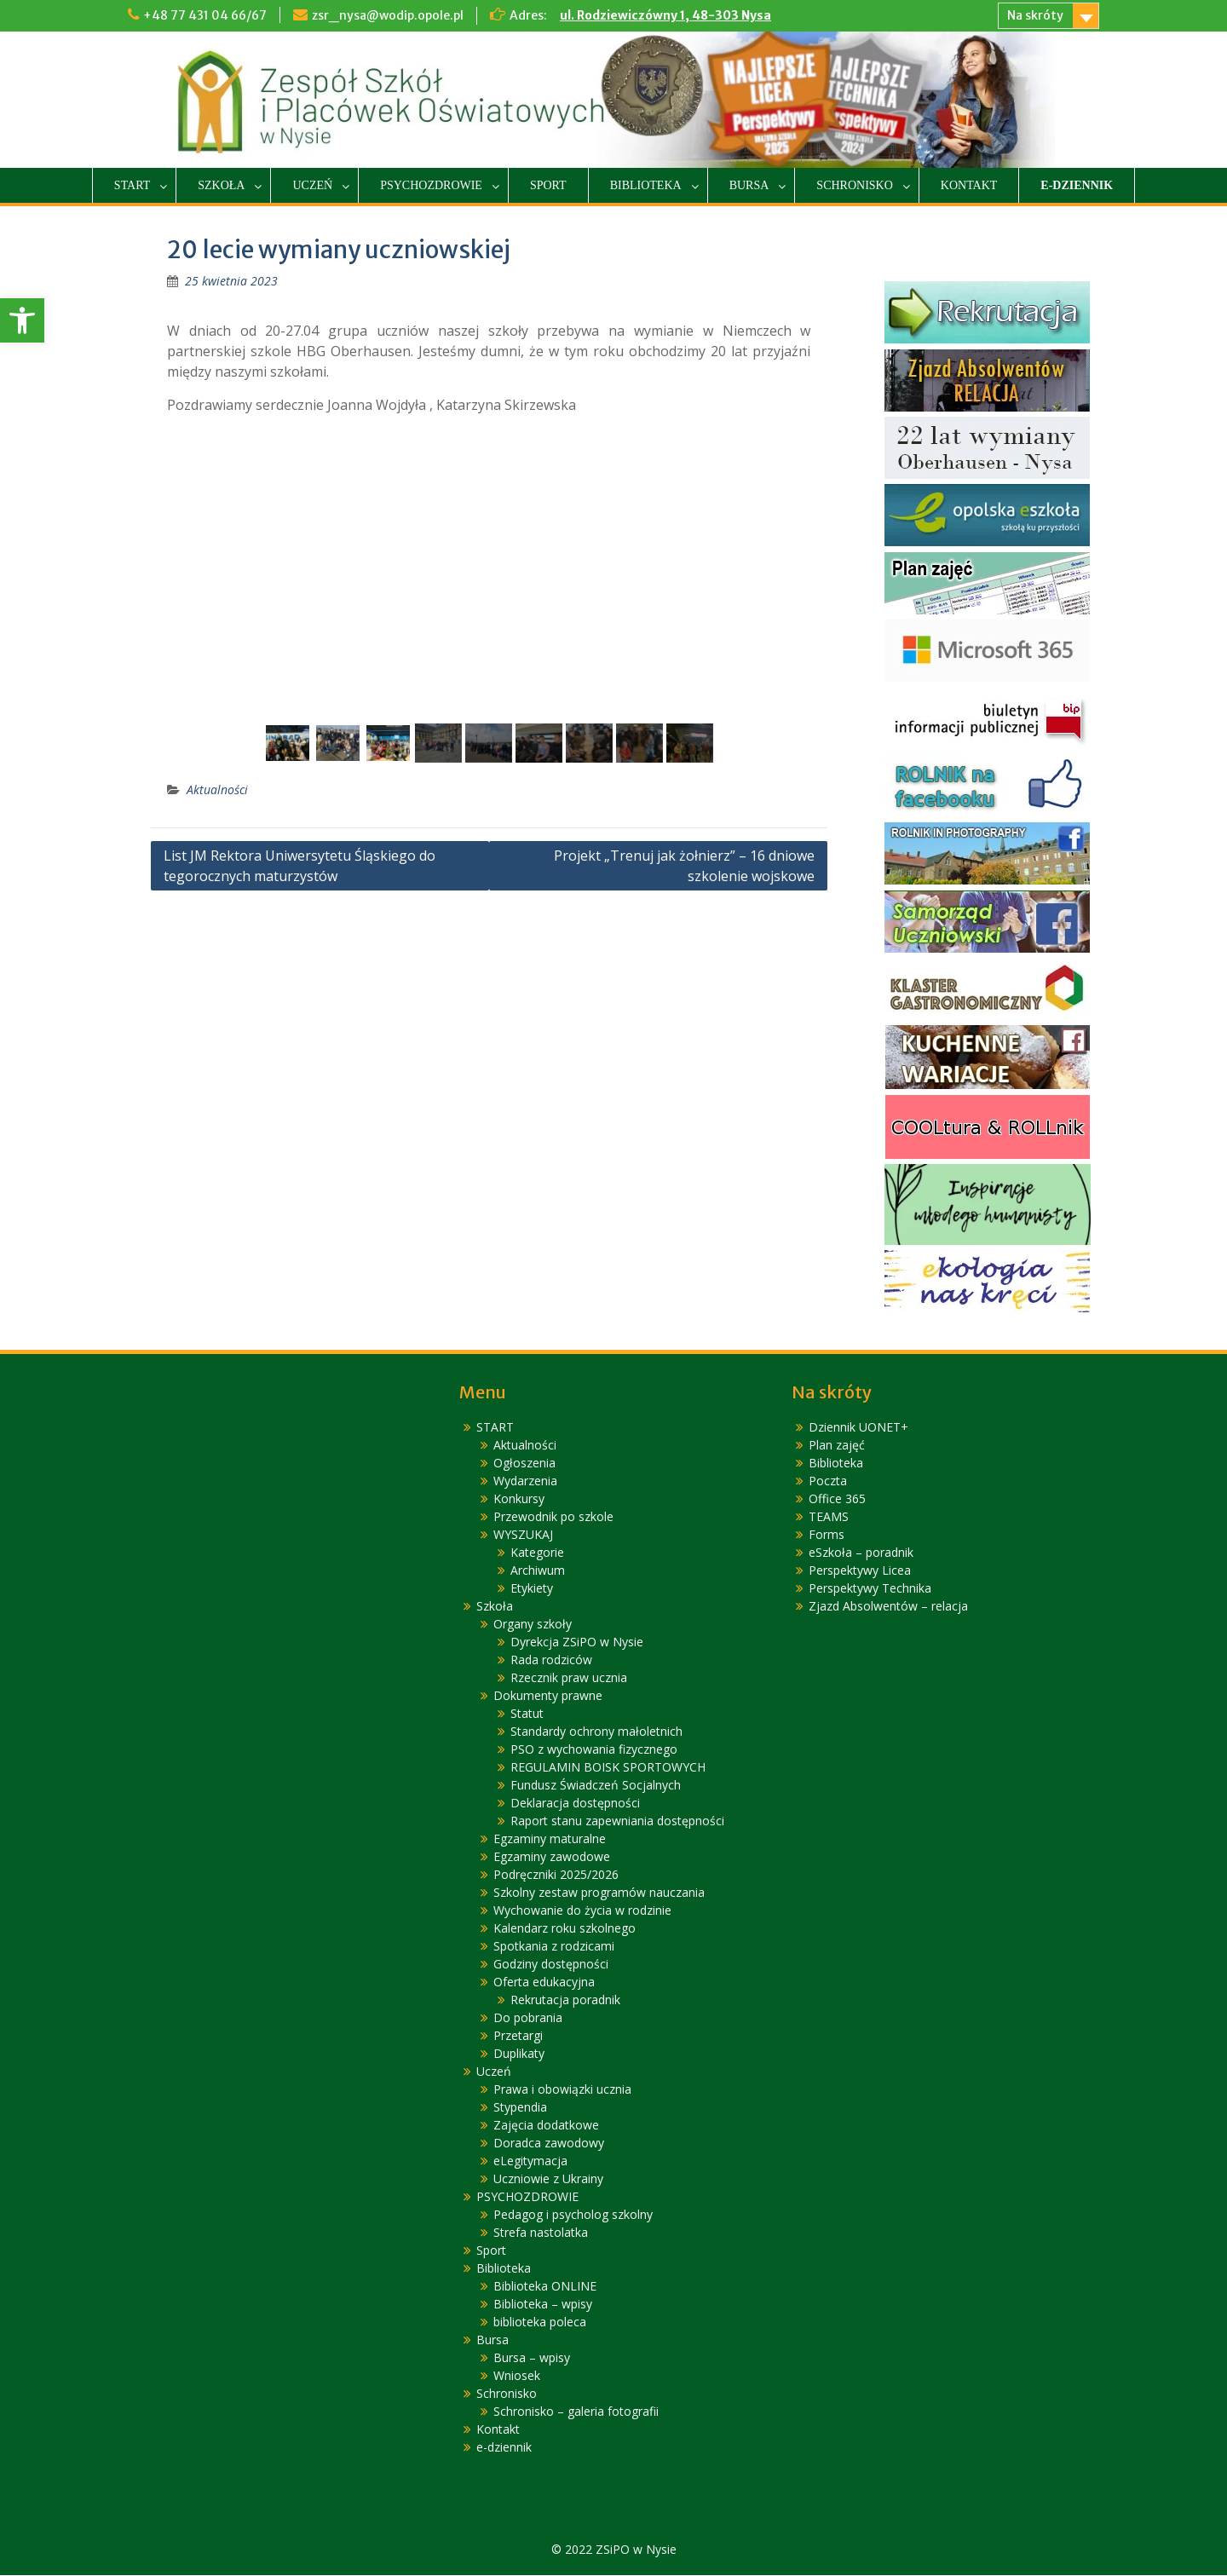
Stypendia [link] (520, 2108)
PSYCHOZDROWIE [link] (431, 185)
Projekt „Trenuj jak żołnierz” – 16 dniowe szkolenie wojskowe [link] (684, 866)
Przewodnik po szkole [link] (553, 1517)
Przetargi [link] (518, 2036)
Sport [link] (548, 185)
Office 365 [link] (837, 1499)
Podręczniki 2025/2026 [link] (556, 1875)
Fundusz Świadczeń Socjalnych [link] (595, 1786)
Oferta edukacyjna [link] (544, 1982)
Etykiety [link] (531, 1589)
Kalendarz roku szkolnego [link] (564, 1929)
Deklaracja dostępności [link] (575, 1803)
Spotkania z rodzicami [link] (553, 1947)
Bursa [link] (749, 185)
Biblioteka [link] (646, 185)
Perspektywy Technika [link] (870, 1589)
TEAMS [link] (829, 1517)
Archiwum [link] (537, 1571)
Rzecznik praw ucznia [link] (568, 1678)
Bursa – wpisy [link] (531, 2358)
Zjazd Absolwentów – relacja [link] (888, 1607)
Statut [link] (527, 1714)
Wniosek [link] (516, 2376)
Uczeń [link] (312, 185)
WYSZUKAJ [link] (523, 1535)
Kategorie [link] (537, 1553)
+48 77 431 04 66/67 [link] (205, 15)
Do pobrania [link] (527, 2018)
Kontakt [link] (969, 185)
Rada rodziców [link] (551, 1660)
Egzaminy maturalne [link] (549, 1839)
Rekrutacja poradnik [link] (565, 2000)
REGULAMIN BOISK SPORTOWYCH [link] (608, 1768)
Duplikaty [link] (518, 2054)
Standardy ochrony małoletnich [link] (596, 1732)
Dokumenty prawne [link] (547, 1696)
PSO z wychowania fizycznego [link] (593, 1750)
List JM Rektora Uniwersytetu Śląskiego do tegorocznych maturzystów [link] (299, 866)
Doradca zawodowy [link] (548, 2143)
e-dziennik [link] (1076, 185)
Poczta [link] (828, 1481)
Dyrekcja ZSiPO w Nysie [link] (576, 1642)
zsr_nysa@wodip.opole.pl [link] (388, 15)
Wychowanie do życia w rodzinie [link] (582, 1911)
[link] (22, 320)
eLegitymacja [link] (530, 2161)
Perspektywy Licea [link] (860, 1571)
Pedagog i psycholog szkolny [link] (573, 2215)
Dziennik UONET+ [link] (858, 1428)
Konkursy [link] (518, 1499)
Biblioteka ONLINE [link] (544, 2287)
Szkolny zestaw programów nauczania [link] (599, 1893)
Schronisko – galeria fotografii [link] (576, 2412)
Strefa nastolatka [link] (540, 2233)
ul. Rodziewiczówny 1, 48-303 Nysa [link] (665, 15)
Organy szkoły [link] (532, 1624)
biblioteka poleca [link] (539, 2322)
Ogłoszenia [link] (524, 1463)
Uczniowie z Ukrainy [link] (548, 2179)
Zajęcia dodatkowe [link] (546, 2126)
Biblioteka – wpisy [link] (542, 2305)
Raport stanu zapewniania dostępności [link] (617, 1821)
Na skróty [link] (1035, 15)
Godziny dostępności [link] (550, 1964)
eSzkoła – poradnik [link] (861, 1553)
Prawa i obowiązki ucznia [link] (562, 2090)
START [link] (132, 185)
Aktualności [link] (217, 790)
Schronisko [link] (854, 185)
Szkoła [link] (221, 185)
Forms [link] (826, 1535)
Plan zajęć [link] (837, 1446)
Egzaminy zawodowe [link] (551, 1857)
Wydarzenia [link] (525, 1481)
